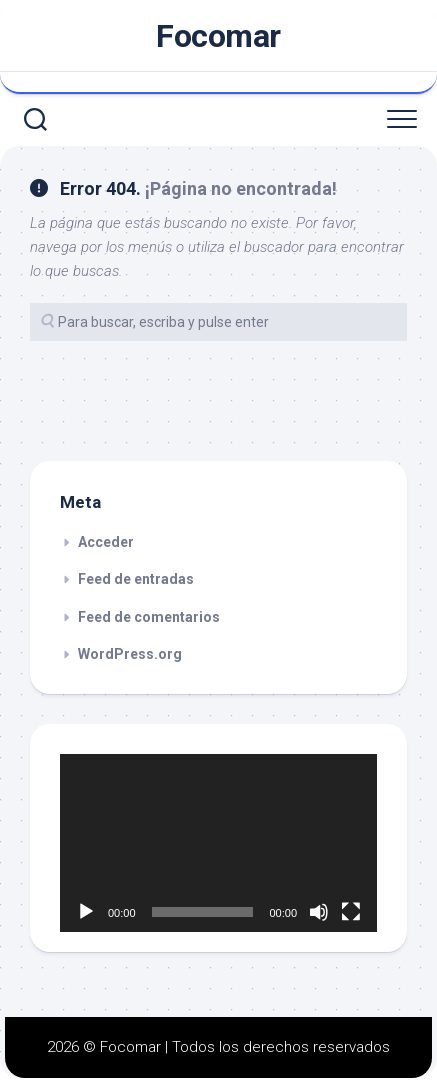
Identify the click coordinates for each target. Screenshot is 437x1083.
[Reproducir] (86, 912)
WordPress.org (130, 654)
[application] (218, 843)
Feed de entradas (136, 579)
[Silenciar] (319, 912)
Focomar (218, 36)
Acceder (106, 542)
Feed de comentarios (149, 617)
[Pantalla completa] (351, 912)
